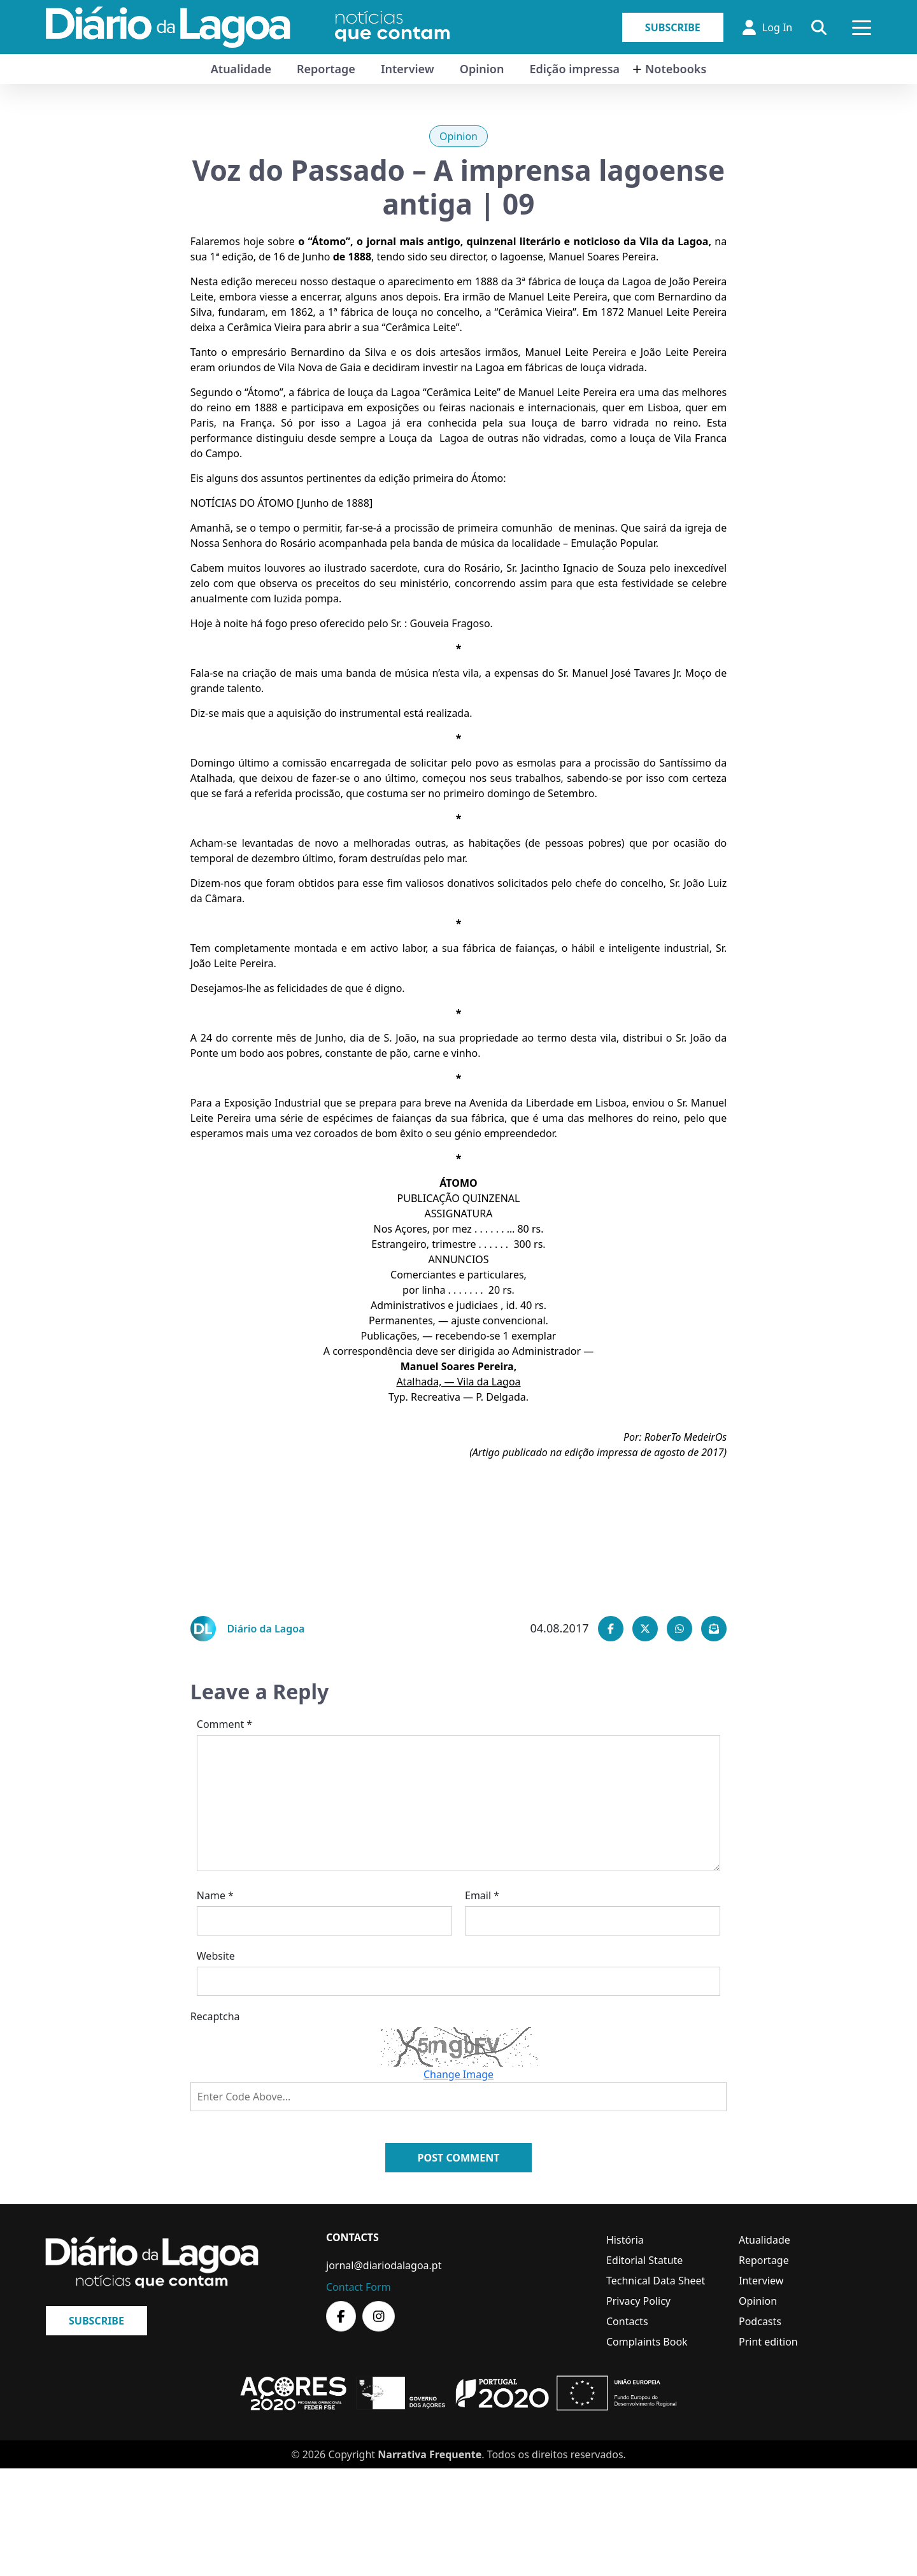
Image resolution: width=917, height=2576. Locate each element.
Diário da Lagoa (265, 1629)
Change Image (458, 2074)
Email (482, 1895)
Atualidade (241, 68)
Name (215, 1895)
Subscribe (672, 27)
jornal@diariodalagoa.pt (383, 2265)
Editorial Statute (644, 2260)
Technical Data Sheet (655, 2281)
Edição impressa (574, 68)
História (625, 2240)
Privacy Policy (638, 2301)
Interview (407, 68)
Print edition (768, 2342)
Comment (224, 1724)
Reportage (326, 68)
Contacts (627, 2321)
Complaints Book (647, 2342)
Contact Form (358, 2287)
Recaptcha (215, 2016)
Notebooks (675, 68)
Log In (767, 27)
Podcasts (760, 2321)
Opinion (482, 68)
